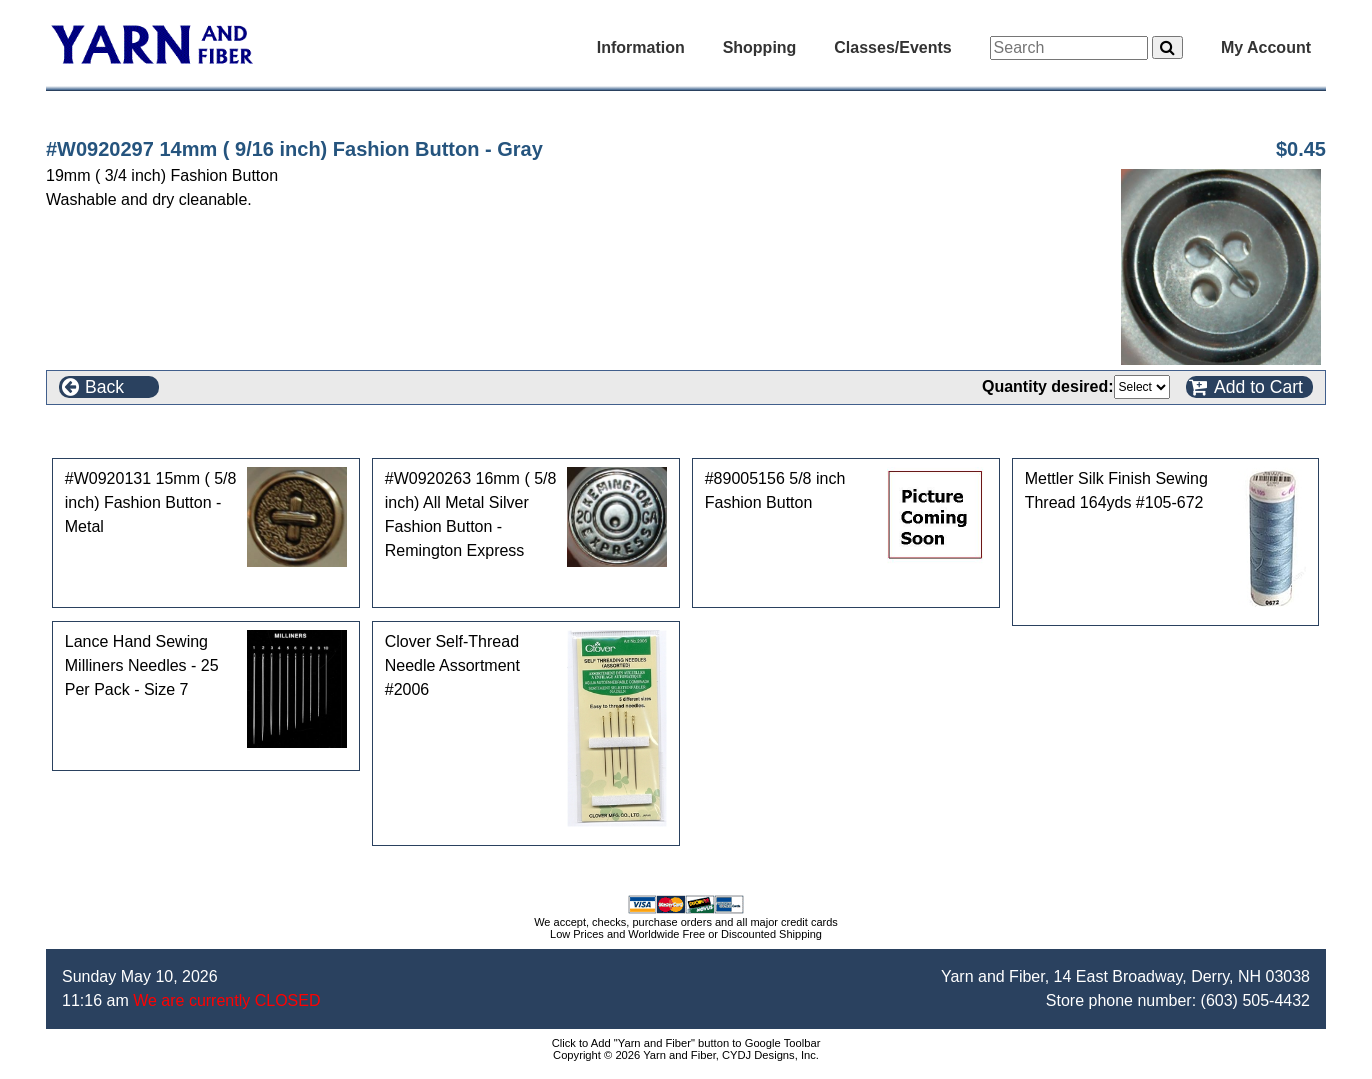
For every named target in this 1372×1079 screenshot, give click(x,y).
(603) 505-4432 (1255, 1000)
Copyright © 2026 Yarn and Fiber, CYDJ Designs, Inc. (686, 1055)
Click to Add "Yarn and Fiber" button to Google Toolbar (686, 1043)
